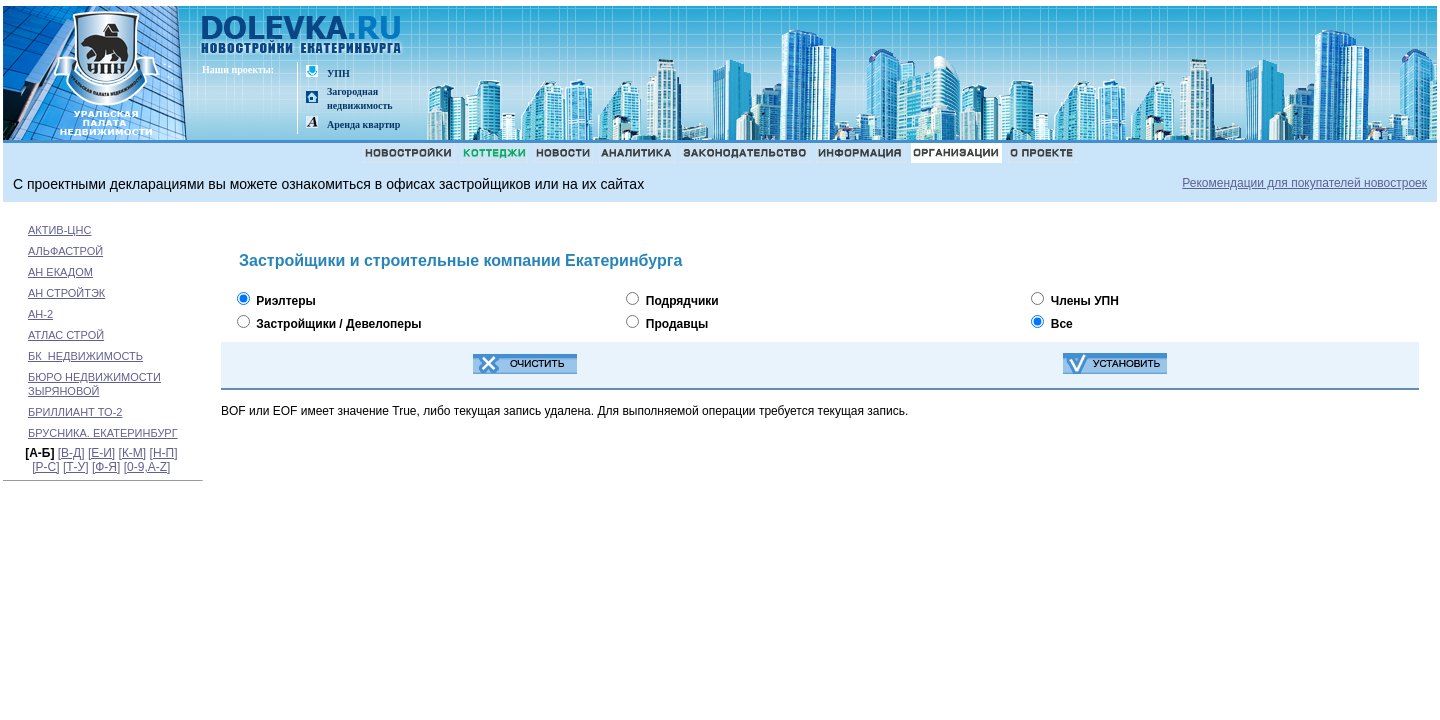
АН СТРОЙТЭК (66, 293)
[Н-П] (164, 453)
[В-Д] (71, 453)
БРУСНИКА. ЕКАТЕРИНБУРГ (103, 433)
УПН (338, 73)
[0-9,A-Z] (147, 467)
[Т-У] (76, 467)
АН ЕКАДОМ (60, 272)
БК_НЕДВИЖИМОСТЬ (85, 356)
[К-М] (133, 453)
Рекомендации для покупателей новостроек (1304, 183)
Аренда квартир (363, 124)
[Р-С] (45, 467)
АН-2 (40, 314)
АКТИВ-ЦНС (59, 230)
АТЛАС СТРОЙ (66, 335)
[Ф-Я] (106, 467)
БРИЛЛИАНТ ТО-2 (75, 412)
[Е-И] (101, 453)
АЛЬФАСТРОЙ (65, 251)
